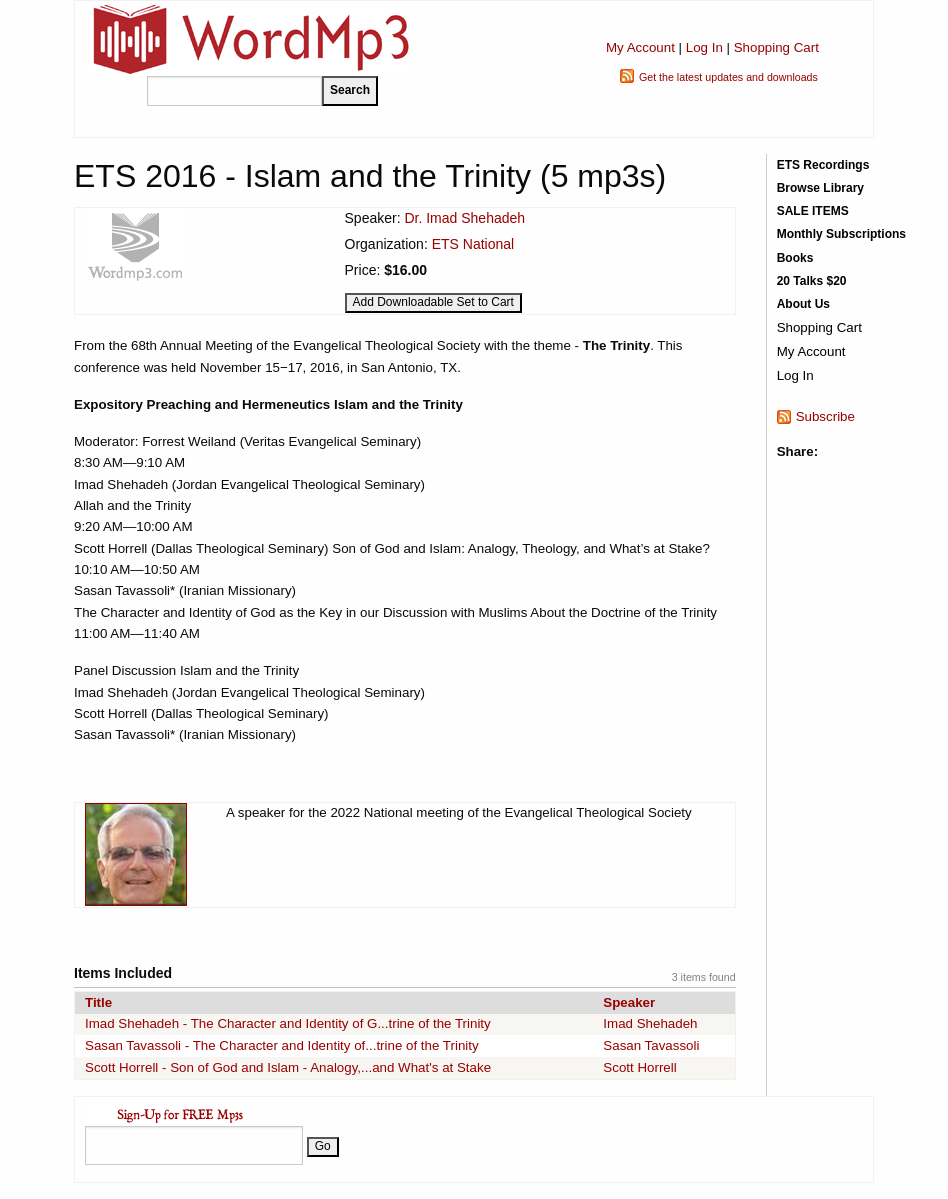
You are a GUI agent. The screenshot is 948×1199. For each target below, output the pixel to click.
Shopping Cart (776, 47)
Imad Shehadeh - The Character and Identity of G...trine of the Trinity (288, 1023)
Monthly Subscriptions (841, 234)
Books (795, 258)
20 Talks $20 (812, 281)
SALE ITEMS (813, 211)
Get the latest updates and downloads (728, 77)
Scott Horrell (639, 1067)
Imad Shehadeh (650, 1023)
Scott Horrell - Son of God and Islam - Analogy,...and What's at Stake (288, 1067)
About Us (803, 304)
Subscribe (825, 416)
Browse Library (820, 188)
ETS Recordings (823, 165)
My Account (640, 47)
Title (98, 1002)
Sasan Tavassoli (651, 1045)
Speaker (629, 1002)
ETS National (473, 244)
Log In (704, 47)
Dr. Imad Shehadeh (464, 218)
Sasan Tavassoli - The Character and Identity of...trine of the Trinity (282, 1045)
